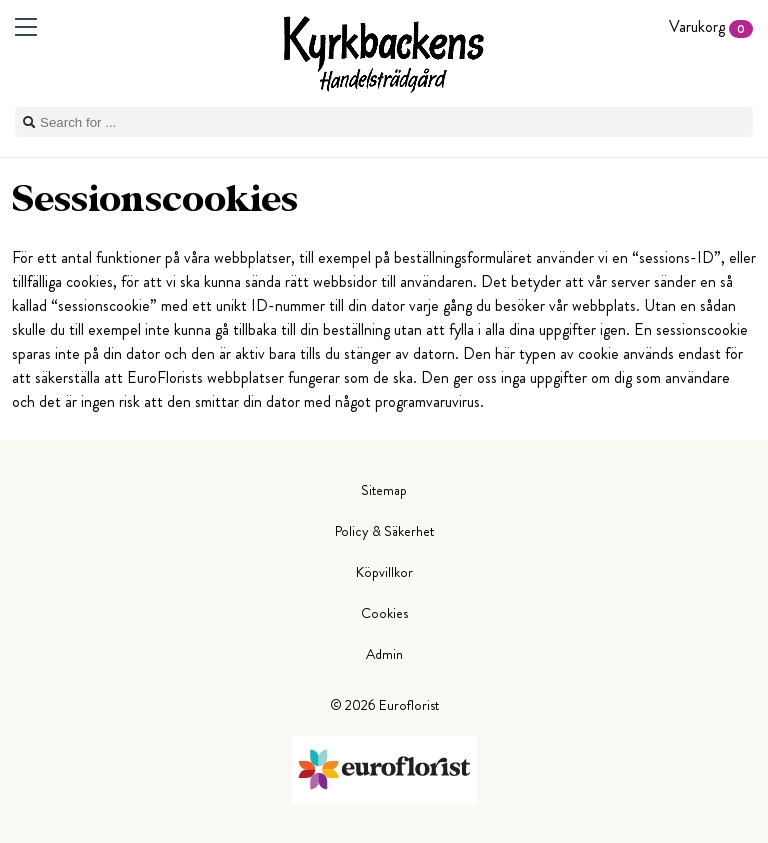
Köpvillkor (384, 572)
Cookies (384, 613)
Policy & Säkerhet (384, 531)
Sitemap (384, 490)
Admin (384, 654)
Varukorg (711, 26)
